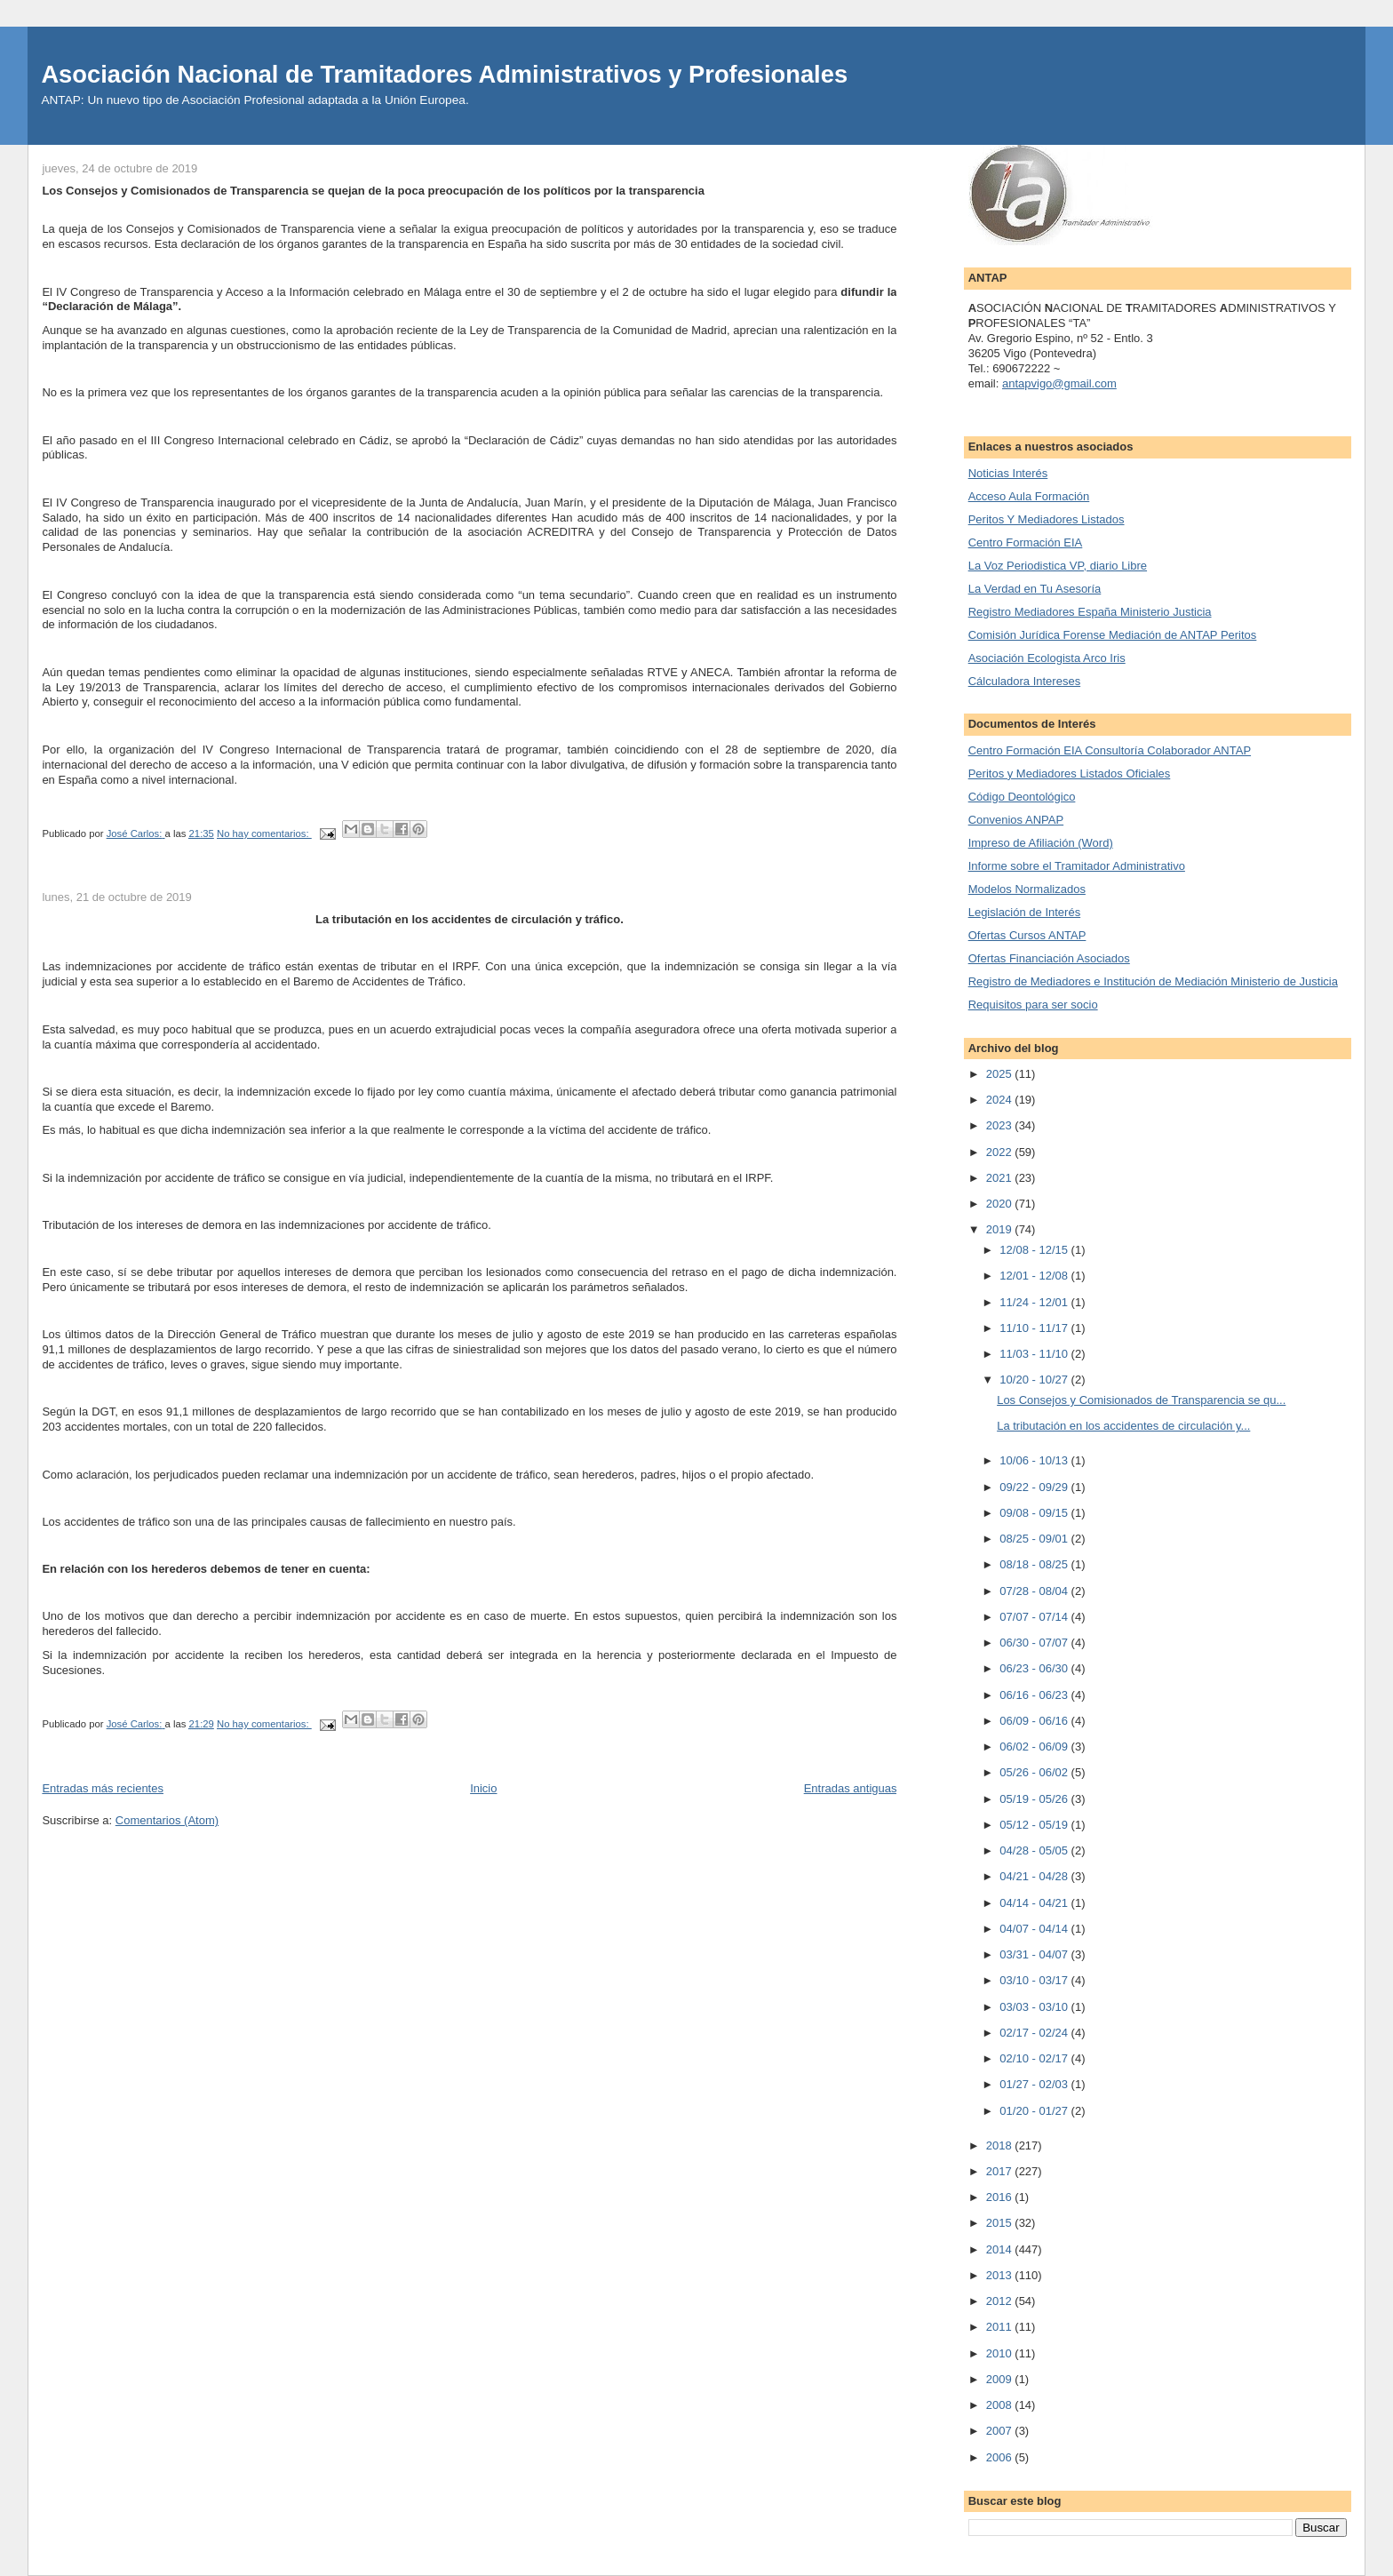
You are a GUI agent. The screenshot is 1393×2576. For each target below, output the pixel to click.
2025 (1000, 1074)
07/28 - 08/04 (1035, 1591)
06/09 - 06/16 (1035, 1720)
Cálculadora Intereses (1024, 681)
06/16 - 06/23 (1035, 1695)
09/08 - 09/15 (1035, 1512)
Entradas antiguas (850, 1788)
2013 (1000, 2275)
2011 (1000, 2326)
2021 (1000, 1177)
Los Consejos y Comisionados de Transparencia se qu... (1141, 1400)
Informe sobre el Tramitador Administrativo (1076, 866)
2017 (1000, 2171)
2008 (1000, 2405)
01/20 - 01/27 (1035, 2110)
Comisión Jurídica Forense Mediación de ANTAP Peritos (1112, 635)
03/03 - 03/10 (1035, 2007)
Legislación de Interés (1024, 912)
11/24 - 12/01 (1035, 1302)
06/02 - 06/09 (1035, 1746)
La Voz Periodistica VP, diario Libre (1057, 565)
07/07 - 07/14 (1035, 1616)
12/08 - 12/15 (1035, 1249)
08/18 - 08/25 (1035, 1564)
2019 (1000, 1229)
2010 (1000, 2353)
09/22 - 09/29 (1035, 1487)
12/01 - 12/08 (1035, 1275)
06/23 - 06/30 (1035, 1668)
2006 (1000, 2457)
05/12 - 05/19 (1035, 1824)
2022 (1000, 1152)
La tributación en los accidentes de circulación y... (1123, 1425)
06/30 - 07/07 (1035, 1642)
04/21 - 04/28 (1035, 1876)
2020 (1000, 1203)
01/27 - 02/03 (1035, 2084)
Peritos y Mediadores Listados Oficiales (1069, 773)
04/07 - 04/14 (1035, 1928)
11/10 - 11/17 (1035, 1328)
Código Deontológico (1022, 796)
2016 (1000, 2197)
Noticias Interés (1008, 473)
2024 (1000, 1099)
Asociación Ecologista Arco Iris (1047, 658)
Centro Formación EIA (1025, 542)
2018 (1000, 2145)
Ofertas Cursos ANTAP (1027, 935)
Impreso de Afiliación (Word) (1040, 842)
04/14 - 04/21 (1035, 1903)
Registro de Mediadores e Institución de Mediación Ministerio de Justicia (1153, 981)
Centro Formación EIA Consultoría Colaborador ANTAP (1109, 750)
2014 (1000, 2249)
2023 (1000, 1125)
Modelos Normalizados (1027, 889)
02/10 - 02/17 (1035, 2058)
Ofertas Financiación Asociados (1049, 958)
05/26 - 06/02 (1035, 1772)
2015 (1000, 2222)
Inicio (483, 1788)
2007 (1000, 2430)
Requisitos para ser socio (1033, 1004)
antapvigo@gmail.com (1059, 383)
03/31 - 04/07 (1035, 1954)
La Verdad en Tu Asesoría (1035, 588)
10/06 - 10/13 (1035, 1460)
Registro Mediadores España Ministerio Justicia (1090, 611)
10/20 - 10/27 (1035, 1379)
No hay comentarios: (264, 833)
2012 (1000, 2301)
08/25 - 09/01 (1035, 1538)
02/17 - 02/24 (1035, 2032)
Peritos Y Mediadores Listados (1046, 519)
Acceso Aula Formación (1029, 496)
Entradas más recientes (102, 1788)
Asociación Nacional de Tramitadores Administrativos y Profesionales (444, 74)
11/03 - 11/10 (1035, 1353)
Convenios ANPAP (1015, 819)
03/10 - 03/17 (1035, 1980)
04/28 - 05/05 (1035, 1850)
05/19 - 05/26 (1035, 1799)
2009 (1000, 2379)
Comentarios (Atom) (167, 1820)
